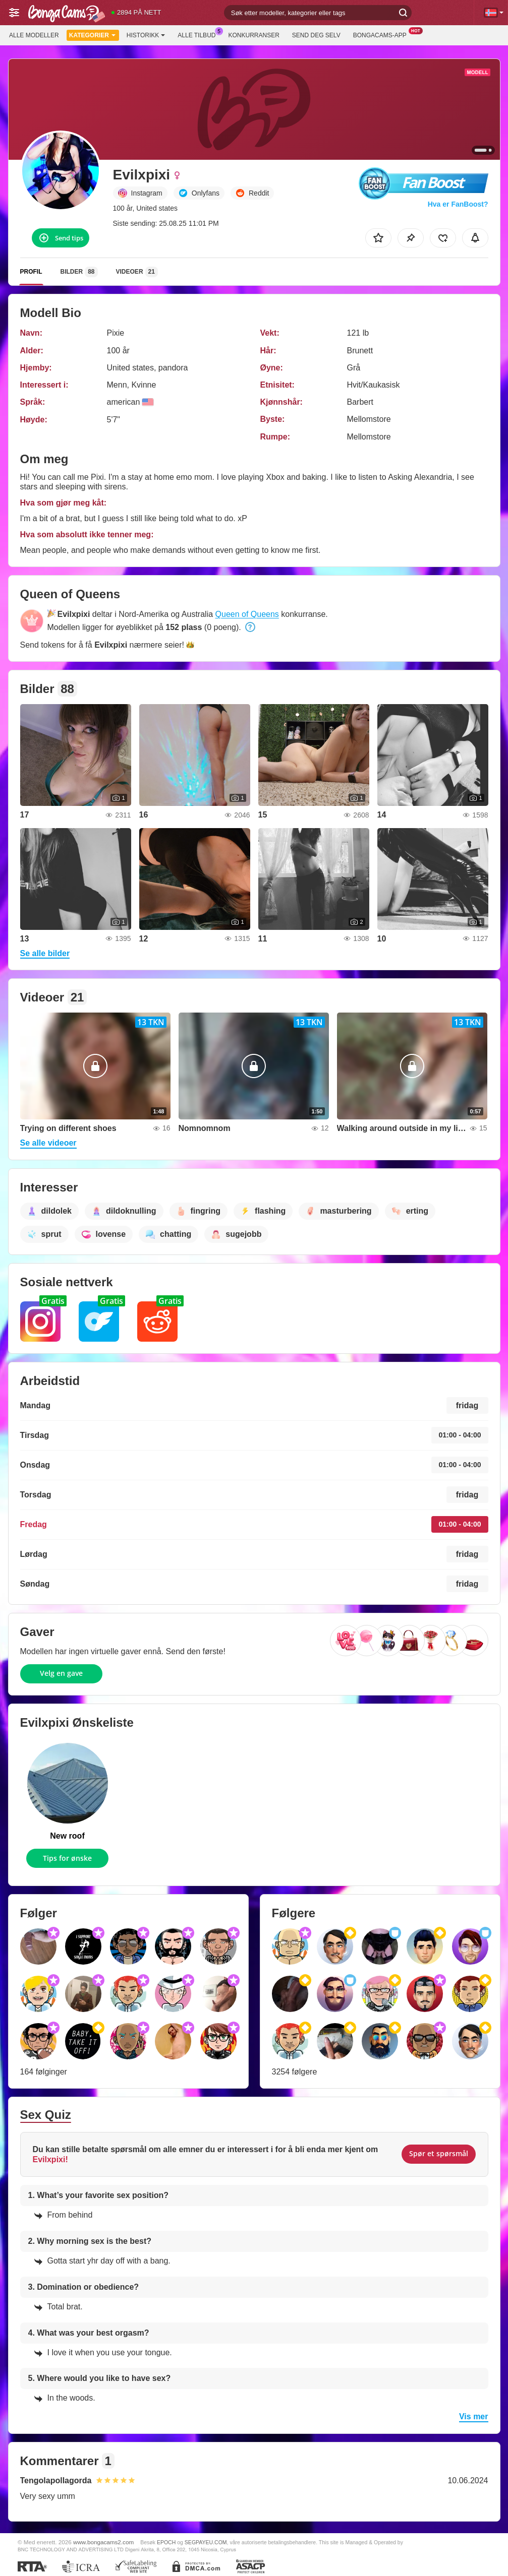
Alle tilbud (199, 34)
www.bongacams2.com (103, 2542)
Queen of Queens (247, 614)
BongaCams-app (382, 34)
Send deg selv (316, 35)
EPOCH (166, 2542)
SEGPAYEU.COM (206, 2542)
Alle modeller (34, 35)
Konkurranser (253, 35)
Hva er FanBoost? (458, 204)
